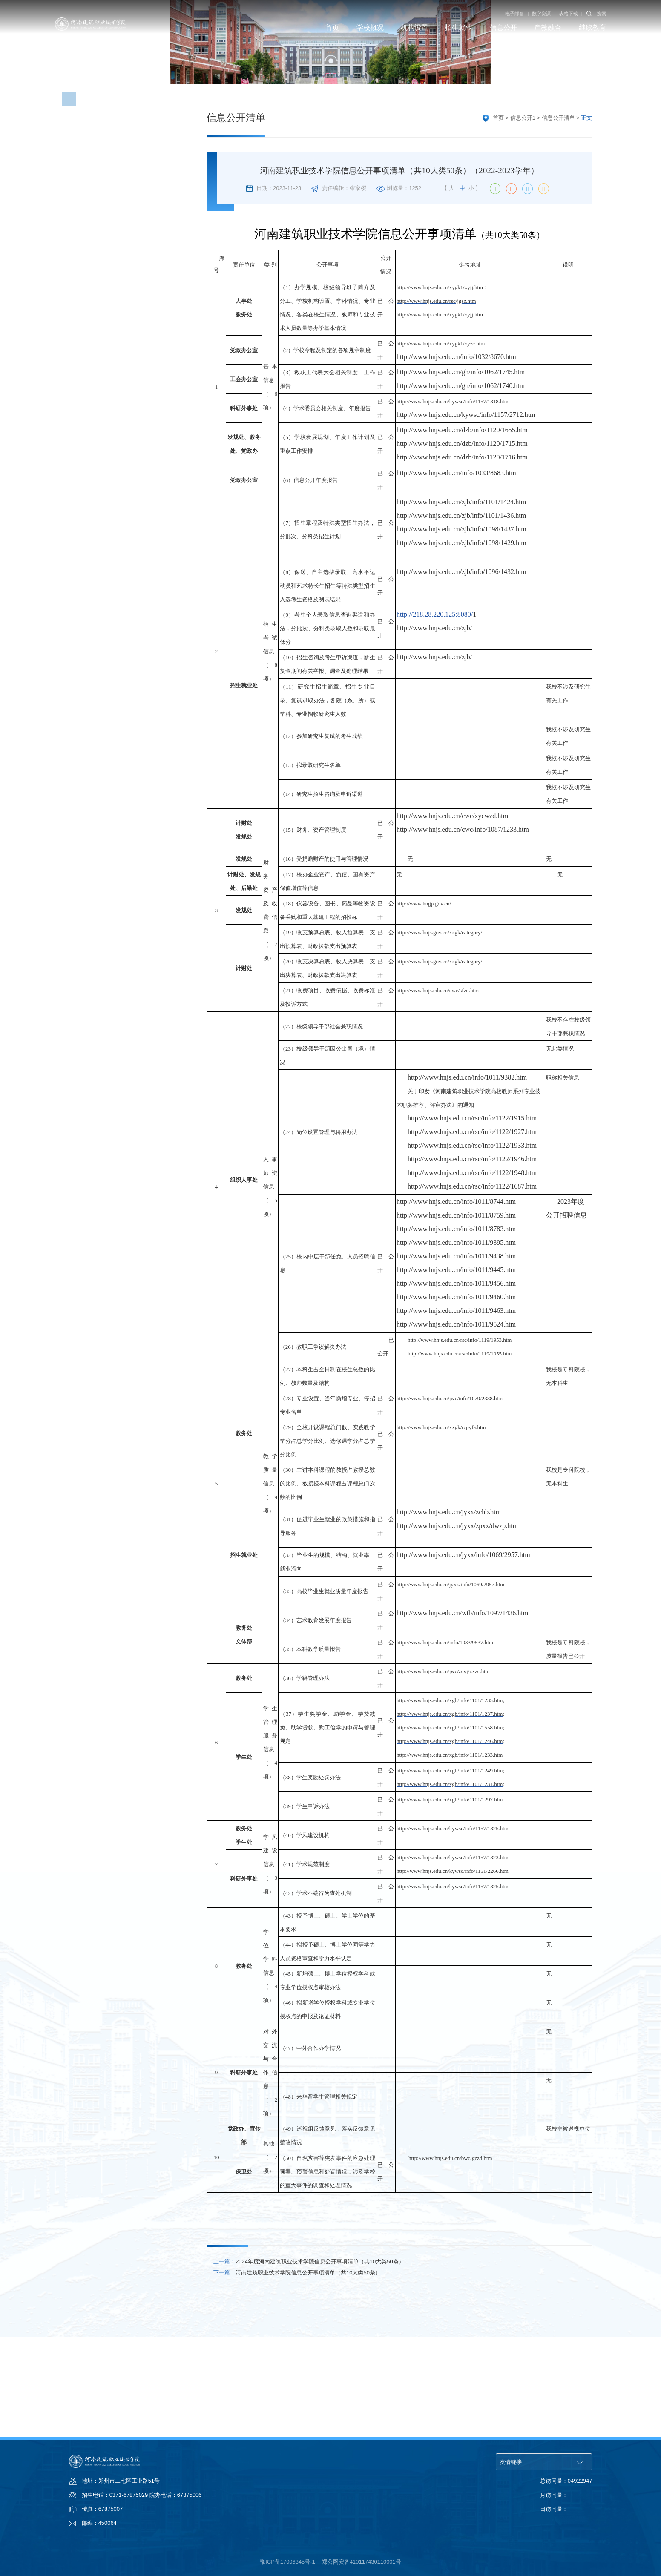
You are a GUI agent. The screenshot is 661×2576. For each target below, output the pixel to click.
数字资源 (541, 13)
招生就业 (458, 27)
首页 (332, 27)
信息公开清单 (558, 206)
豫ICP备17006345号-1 (287, 2562)
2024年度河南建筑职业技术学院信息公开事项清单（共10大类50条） (308, 2349)
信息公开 (503, 27)
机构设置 (414, 27)
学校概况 (370, 27)
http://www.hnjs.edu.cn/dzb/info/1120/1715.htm (462, 532)
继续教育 (592, 27)
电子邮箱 (514, 13)
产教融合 (547, 27)
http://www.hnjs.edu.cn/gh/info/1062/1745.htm (461, 460)
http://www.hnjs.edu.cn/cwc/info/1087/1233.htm (463, 917)
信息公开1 (522, 206)
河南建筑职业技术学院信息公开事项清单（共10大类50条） (297, 2361)
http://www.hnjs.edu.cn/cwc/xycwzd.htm (452, 903)
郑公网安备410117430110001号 (361, 2562)
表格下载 (568, 13)
